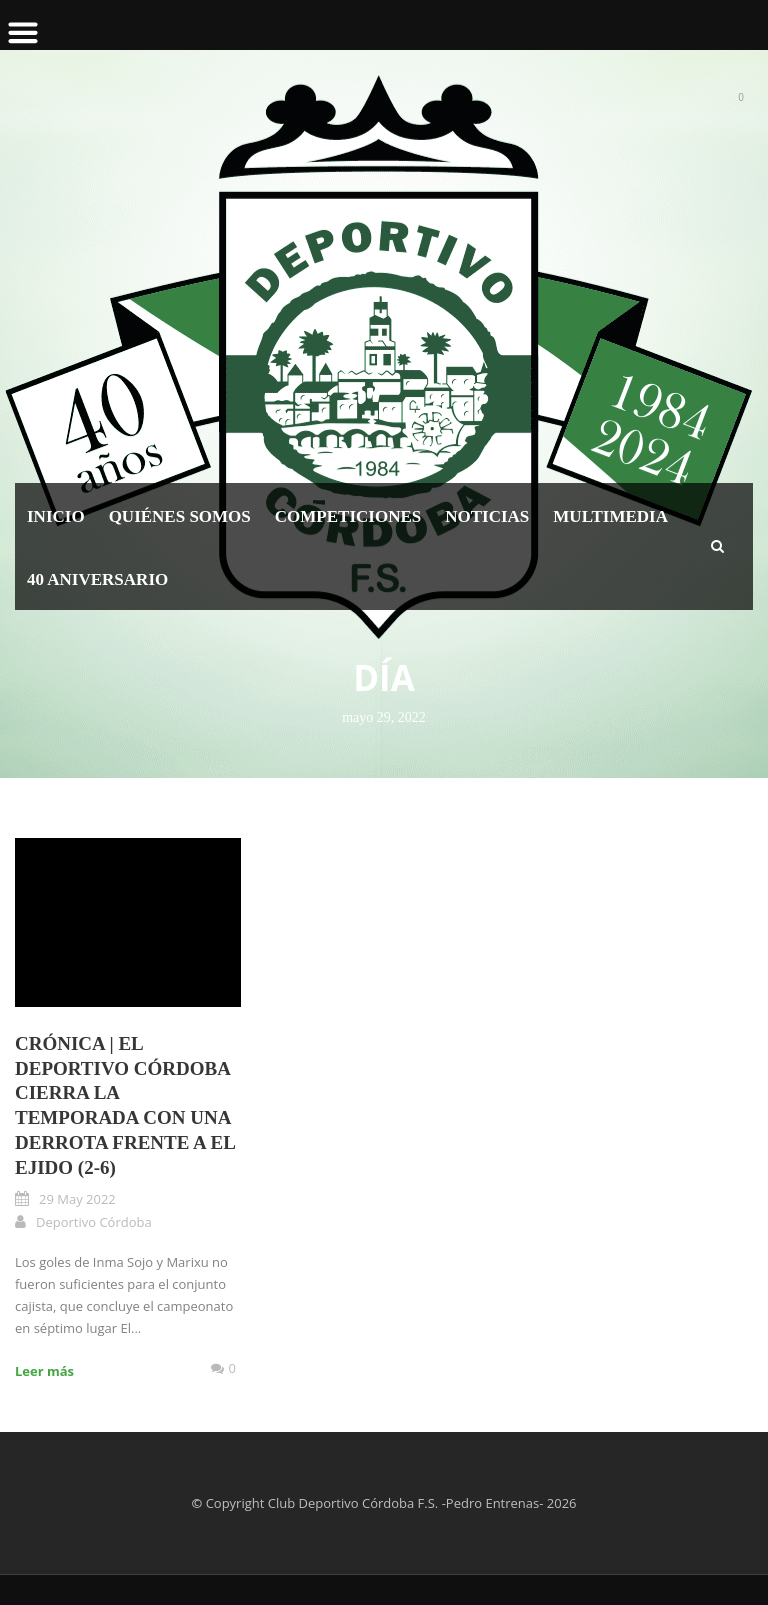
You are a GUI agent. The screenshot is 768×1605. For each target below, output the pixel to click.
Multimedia (610, 516)
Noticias (487, 516)
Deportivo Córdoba (94, 1222)
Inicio (56, 516)
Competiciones (348, 516)
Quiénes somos (180, 516)
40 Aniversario (97, 579)
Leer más (44, 1371)
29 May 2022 (77, 1199)
